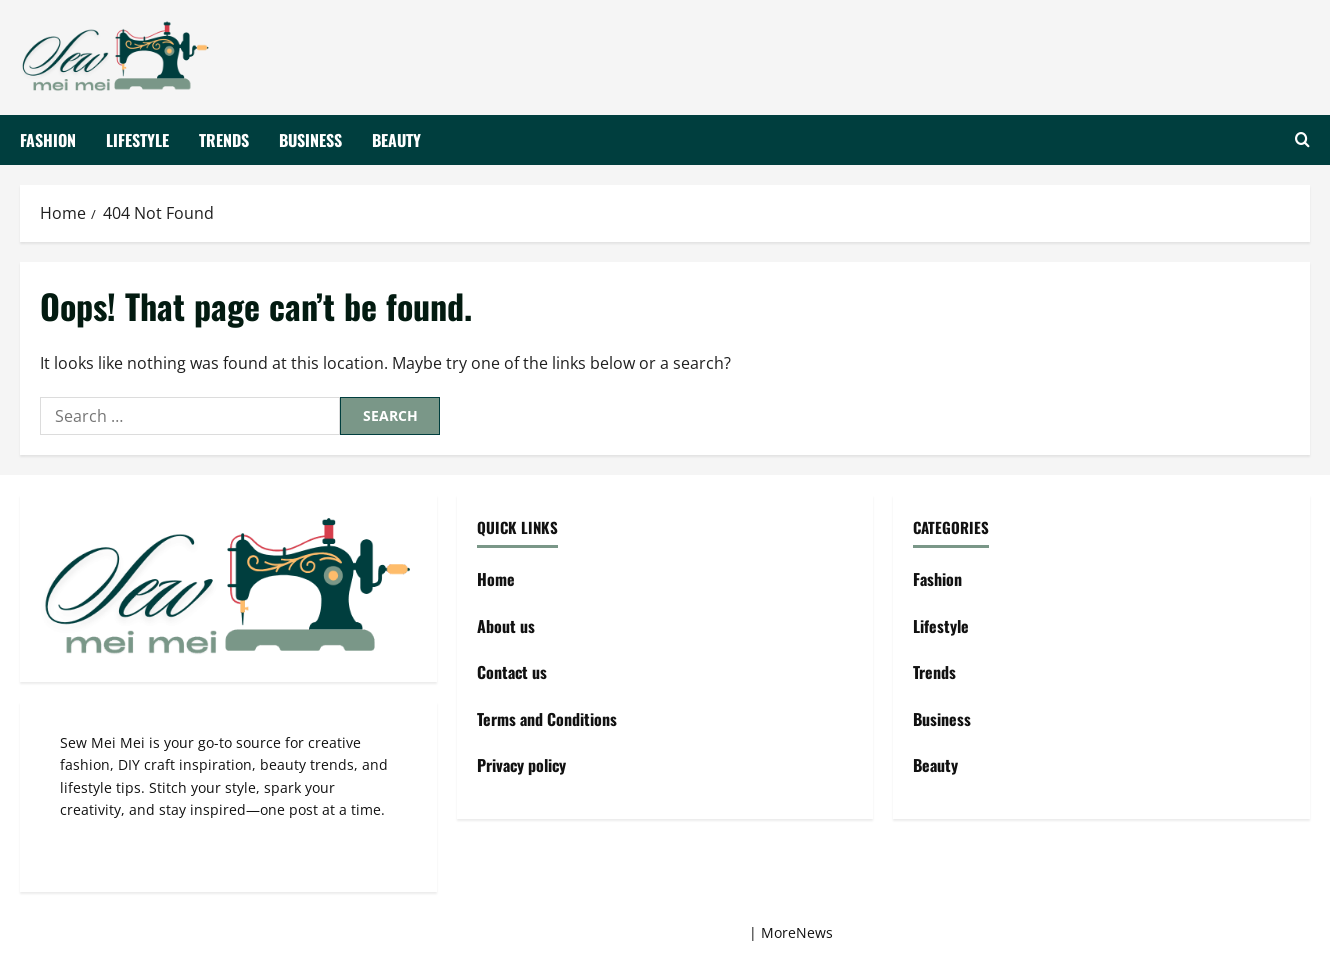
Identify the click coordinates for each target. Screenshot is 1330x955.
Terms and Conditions (547, 719)
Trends (224, 139)
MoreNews (797, 932)
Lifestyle (137, 139)
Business (310, 139)
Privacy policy (521, 765)
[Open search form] (1302, 140)
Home (496, 579)
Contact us (512, 672)
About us (506, 626)
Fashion (48, 139)
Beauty (396, 139)
